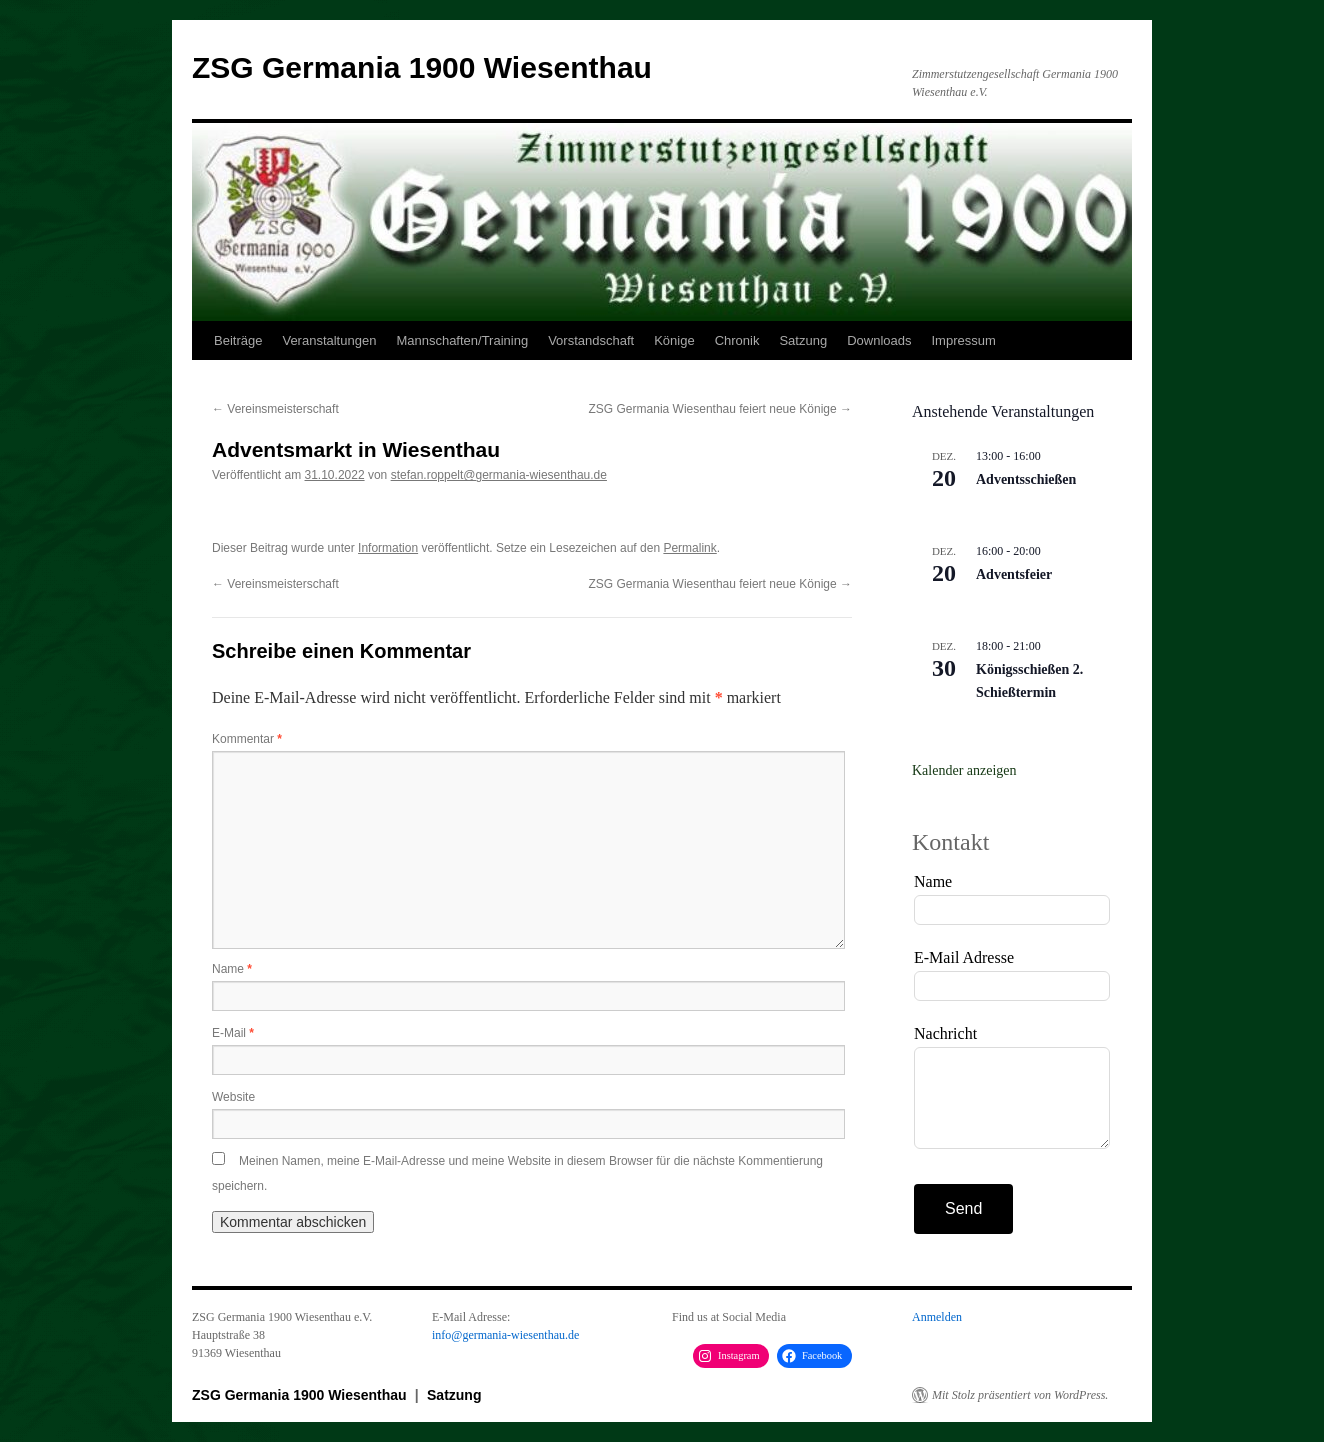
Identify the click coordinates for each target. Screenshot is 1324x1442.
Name (232, 969)
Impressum (963, 340)
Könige (674, 340)
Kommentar (247, 739)
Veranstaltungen (329, 340)
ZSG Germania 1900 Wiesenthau (422, 67)
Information (388, 548)
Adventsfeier (1014, 574)
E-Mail (233, 1033)
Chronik (737, 340)
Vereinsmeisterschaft (275, 409)
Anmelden (937, 1317)
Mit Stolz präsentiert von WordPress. (1020, 1395)
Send (963, 1208)
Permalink (689, 548)
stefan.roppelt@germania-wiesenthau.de (499, 475)
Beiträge (238, 340)
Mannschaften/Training (462, 340)
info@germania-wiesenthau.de (505, 1335)
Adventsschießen (1026, 479)
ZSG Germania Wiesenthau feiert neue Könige (720, 409)
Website (233, 1097)
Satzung (803, 340)
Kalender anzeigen (964, 770)
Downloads (879, 340)
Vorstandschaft (591, 340)
